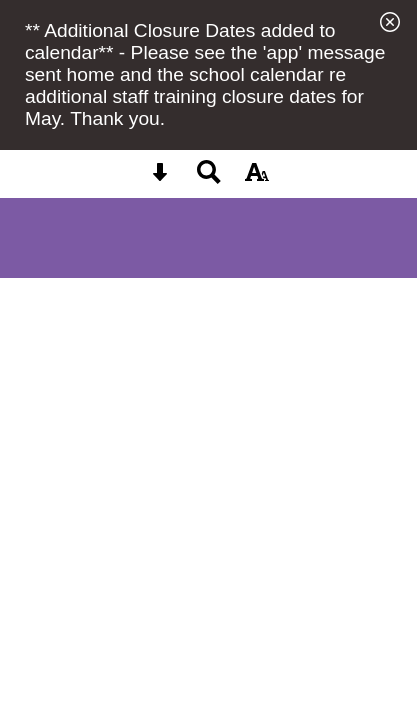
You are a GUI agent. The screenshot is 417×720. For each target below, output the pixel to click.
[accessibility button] (257, 178)
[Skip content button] (160, 178)
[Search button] (209, 178)
